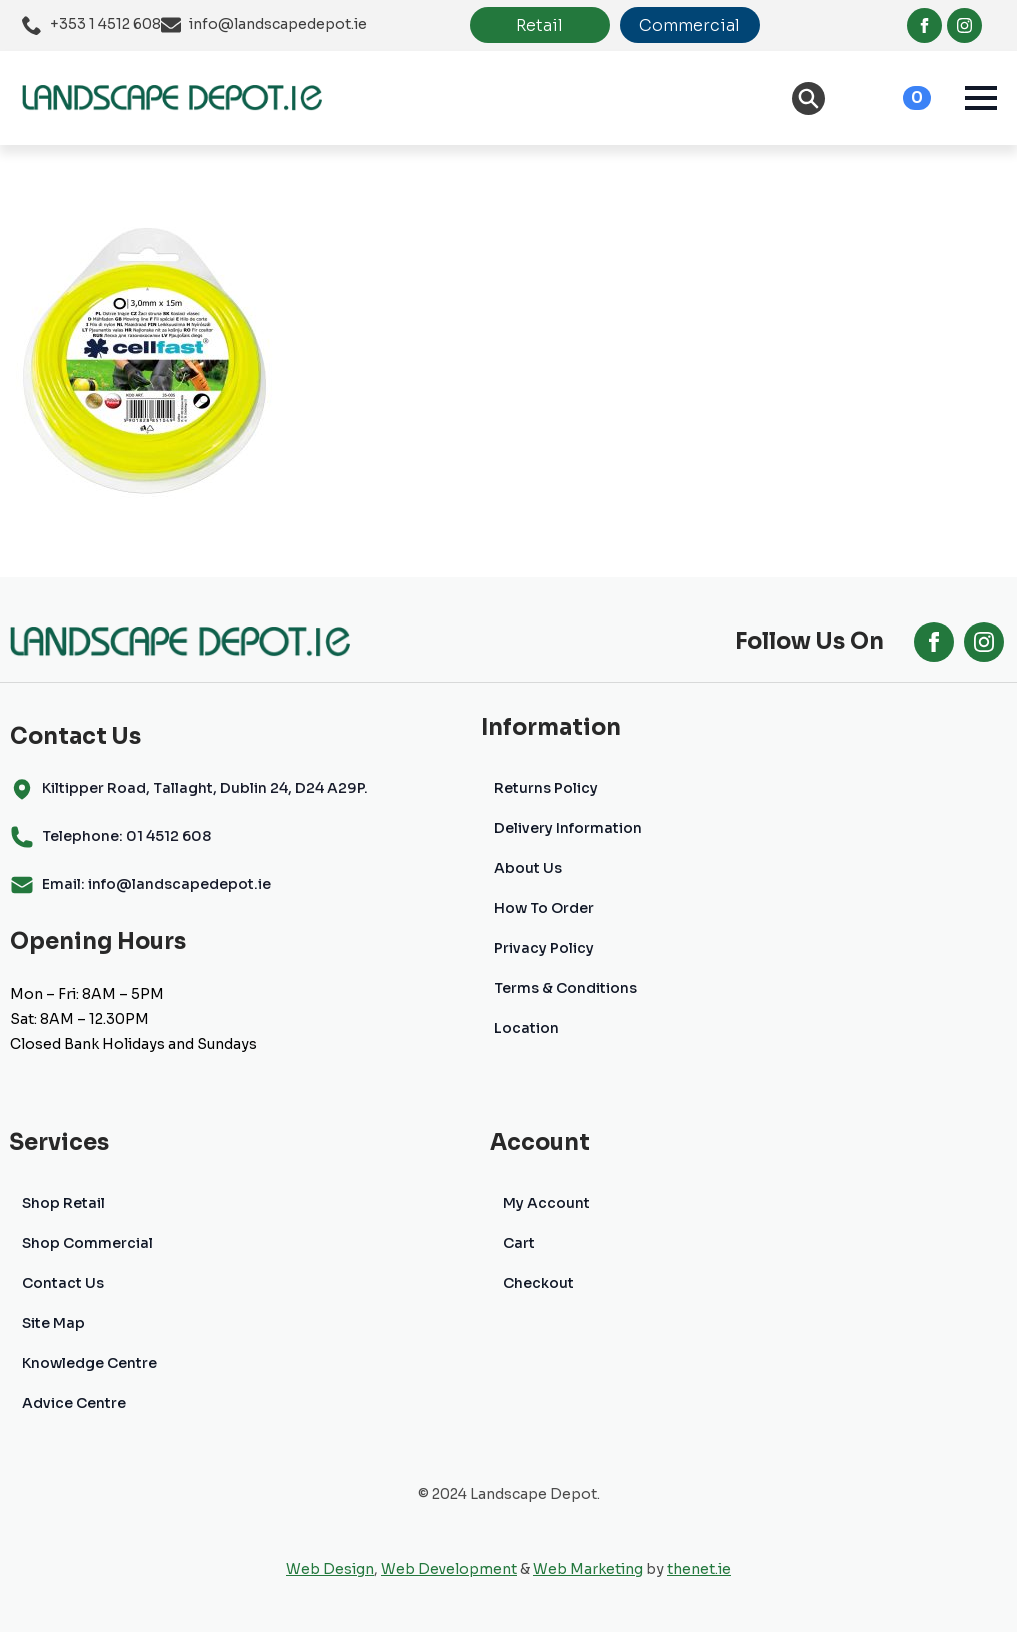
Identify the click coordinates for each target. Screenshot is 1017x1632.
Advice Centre (74, 1403)
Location (526, 1028)
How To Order (544, 908)
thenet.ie (699, 1569)
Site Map (53, 1323)
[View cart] (895, 98)
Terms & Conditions (565, 988)
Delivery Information (568, 828)
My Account (546, 1203)
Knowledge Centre (89, 1363)
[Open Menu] (981, 98)
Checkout (538, 1283)
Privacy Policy (544, 948)
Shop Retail (63, 1203)
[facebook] (924, 25)
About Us (528, 868)
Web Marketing (588, 1569)
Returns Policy (546, 788)
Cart (519, 1243)
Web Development (449, 1569)
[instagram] (964, 25)
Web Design (330, 1569)
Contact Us (63, 1283)
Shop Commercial (87, 1243)
